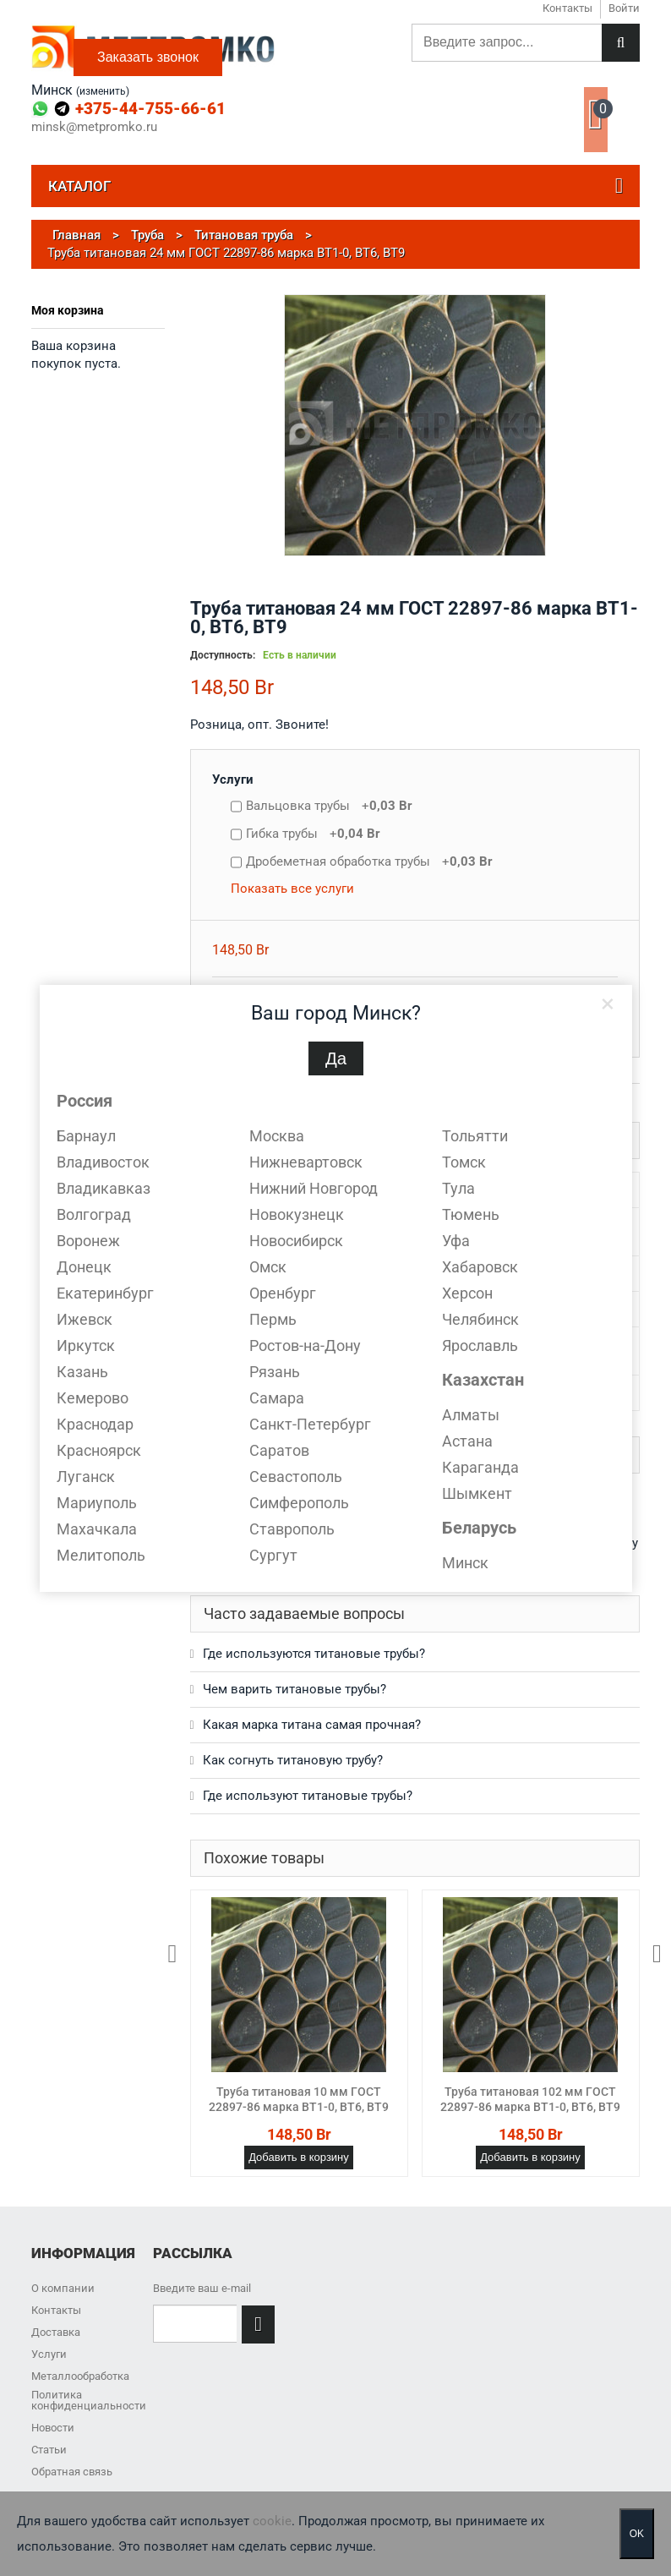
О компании (63, 2288)
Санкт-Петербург (310, 1424)
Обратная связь (71, 2471)
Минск (465, 1563)
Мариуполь (97, 1503)
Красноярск (99, 1450)
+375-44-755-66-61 (150, 108)
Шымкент (477, 1493)
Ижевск (84, 1319)
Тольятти (475, 1136)
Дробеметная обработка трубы (369, 861)
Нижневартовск (306, 1162)
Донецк (84, 1267)
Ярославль (480, 1345)
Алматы (470, 1415)
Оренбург (282, 1293)
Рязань (274, 1372)
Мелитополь (101, 1555)
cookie (272, 2521)
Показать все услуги (292, 888)
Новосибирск (296, 1241)
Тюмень (470, 1214)
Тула (458, 1188)
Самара (276, 1398)
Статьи (49, 2449)
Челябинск (480, 1319)
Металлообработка (80, 2376)
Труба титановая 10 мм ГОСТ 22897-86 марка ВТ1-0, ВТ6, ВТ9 (299, 2099)
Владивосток (103, 1162)
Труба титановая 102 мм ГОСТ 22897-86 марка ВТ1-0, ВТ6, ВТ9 (530, 2099)
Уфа (456, 1241)
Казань (82, 1372)
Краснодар (95, 1424)
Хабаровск (480, 1267)
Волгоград (94, 1214)
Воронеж (88, 1241)
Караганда (480, 1467)
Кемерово (92, 1398)
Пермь (273, 1319)
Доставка (55, 2332)
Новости (52, 2427)
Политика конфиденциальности (88, 2400)
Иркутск (86, 1345)
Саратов (279, 1450)
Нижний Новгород (313, 1188)
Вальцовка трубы (329, 805)
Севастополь (295, 1476)
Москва (276, 1136)
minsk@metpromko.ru (94, 127)
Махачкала (97, 1529)
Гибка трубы (313, 833)
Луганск (86, 1476)
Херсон (467, 1293)
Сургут (273, 1555)
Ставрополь (292, 1529)
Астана (467, 1441)
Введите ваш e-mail (202, 2288)
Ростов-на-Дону (305, 1345)
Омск (267, 1267)
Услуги (233, 779)
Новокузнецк (296, 1214)
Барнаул (86, 1136)
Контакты (56, 2310)
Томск (464, 1162)
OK (637, 2534)
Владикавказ (103, 1188)
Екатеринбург (105, 1293)
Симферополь (299, 1503)
